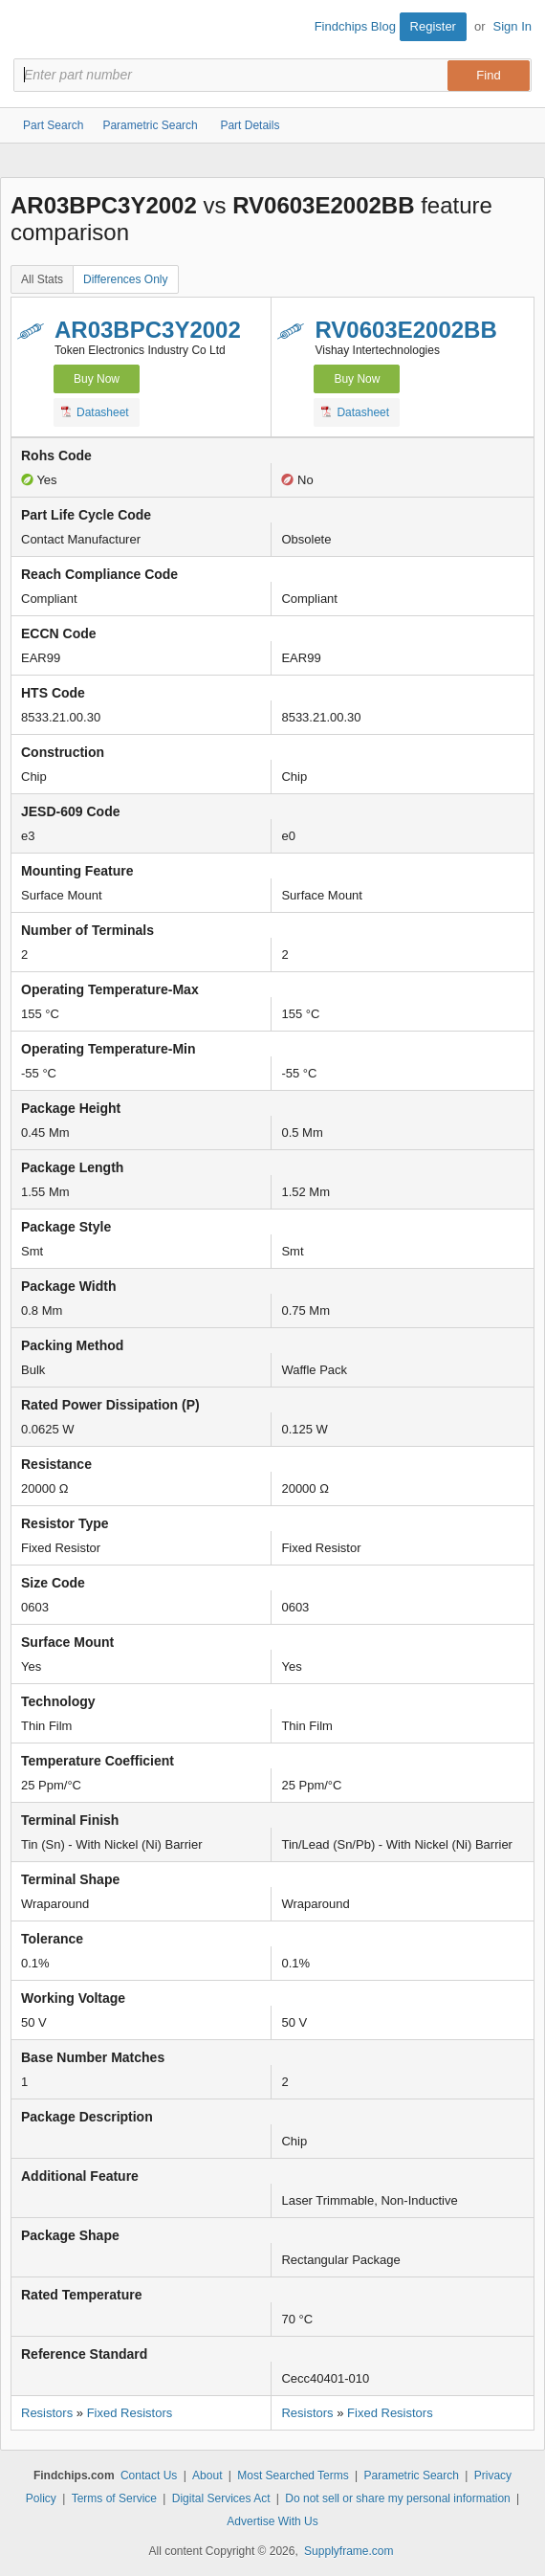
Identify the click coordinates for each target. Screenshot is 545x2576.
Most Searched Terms (293, 2475)
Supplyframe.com (348, 2551)
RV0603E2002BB (405, 330)
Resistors (47, 2413)
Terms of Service (114, 2498)
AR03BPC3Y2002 (147, 330)
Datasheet (95, 411)
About (207, 2475)
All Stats (42, 279)
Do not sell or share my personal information (397, 2498)
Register (433, 26)
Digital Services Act (221, 2498)
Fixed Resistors (130, 2413)
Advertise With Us (272, 2521)
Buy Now (97, 379)
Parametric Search (411, 2475)
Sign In (512, 26)
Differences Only (125, 279)
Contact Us (148, 2475)
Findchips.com (29, 29)
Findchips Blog (355, 26)
